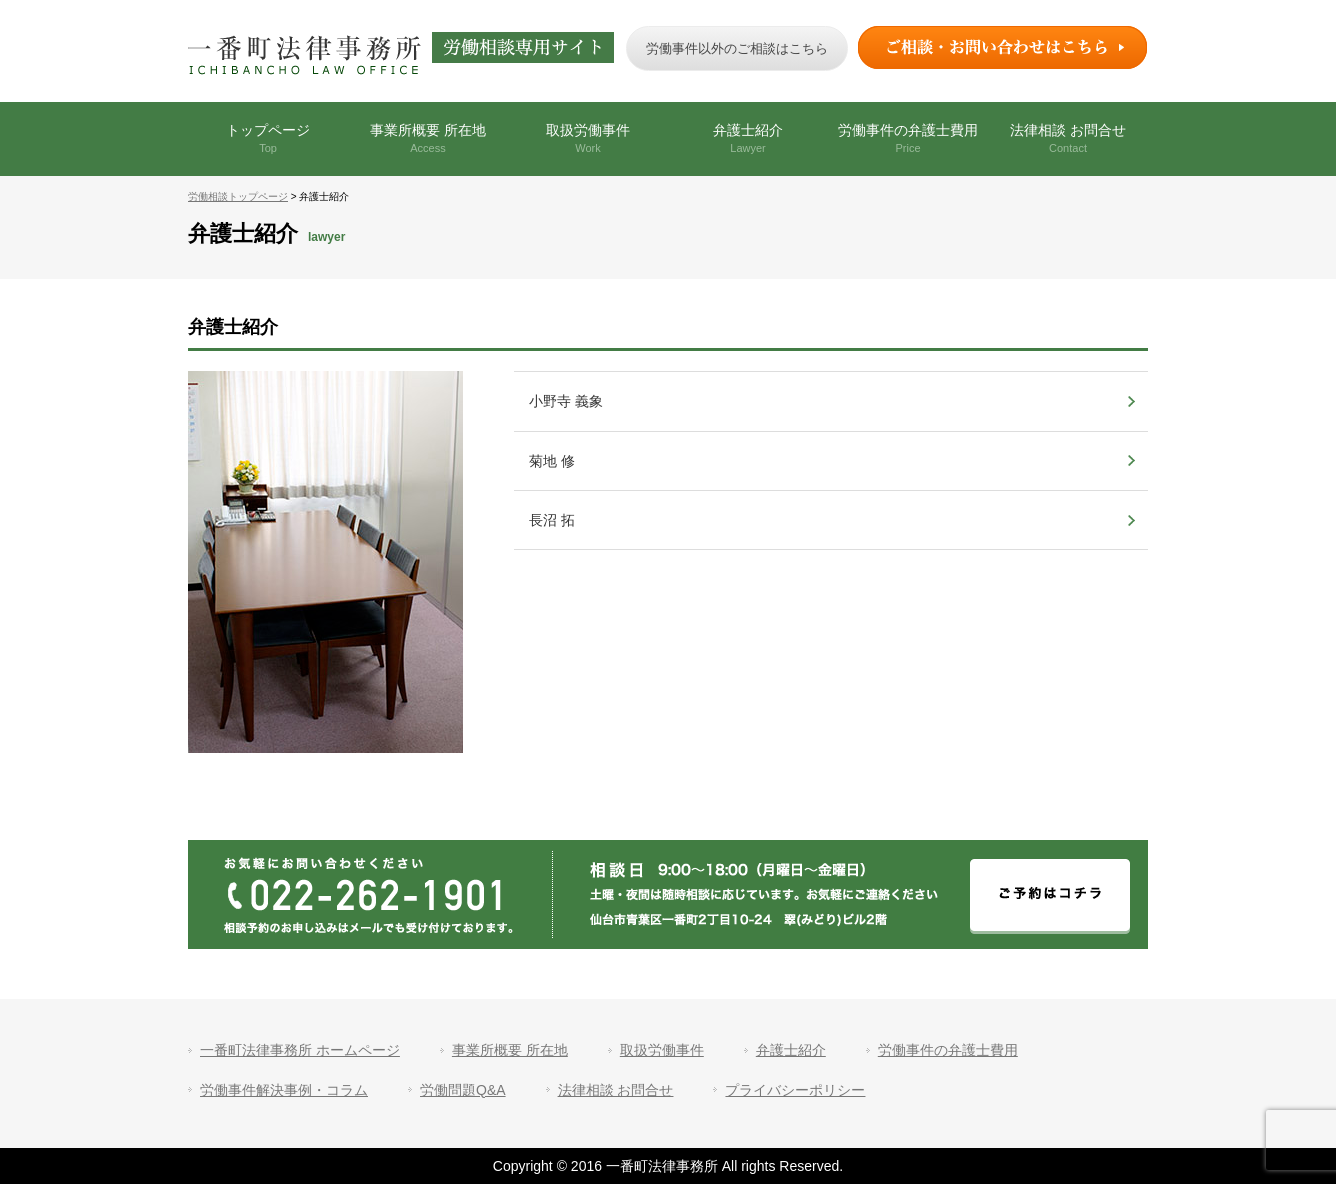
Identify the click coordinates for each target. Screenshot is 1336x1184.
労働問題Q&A (463, 1090)
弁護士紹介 (748, 138)
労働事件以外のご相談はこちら (737, 48)
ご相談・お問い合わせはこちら (1003, 47)
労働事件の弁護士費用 (908, 138)
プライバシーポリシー (795, 1090)
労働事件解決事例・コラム (284, 1090)
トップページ (268, 138)
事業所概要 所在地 (428, 138)
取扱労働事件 (588, 138)
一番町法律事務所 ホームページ (300, 1050)
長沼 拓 (552, 520)
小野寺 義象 (566, 401)
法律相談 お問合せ (1068, 138)
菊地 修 (552, 461)
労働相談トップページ (238, 196)
